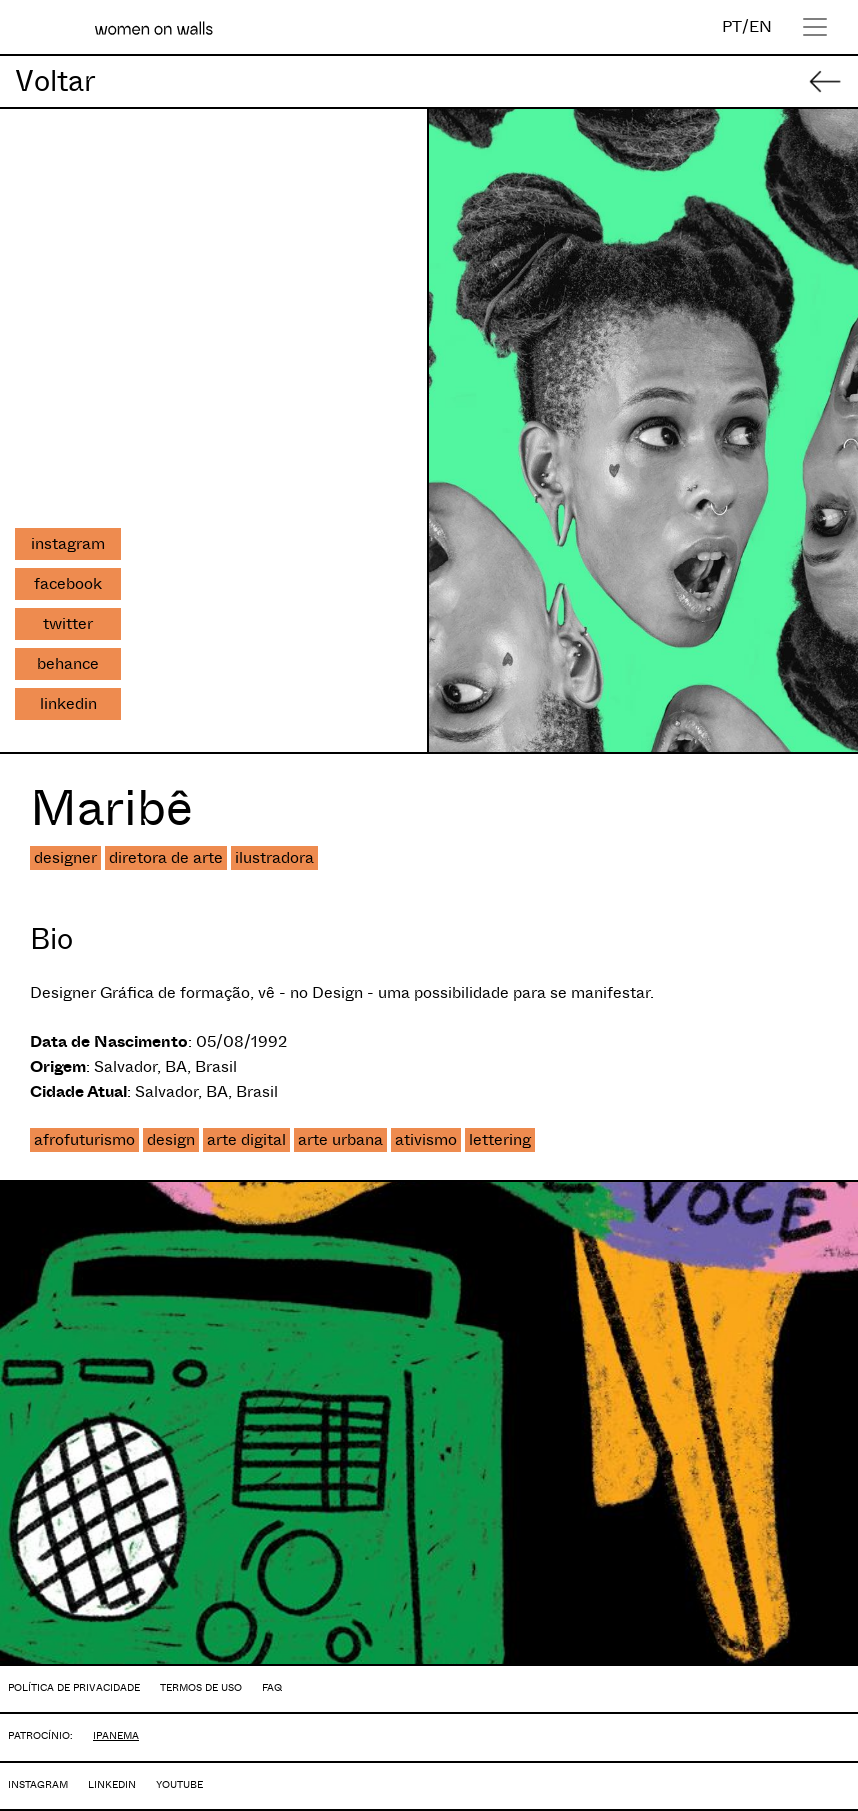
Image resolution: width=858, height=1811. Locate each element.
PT (732, 26)
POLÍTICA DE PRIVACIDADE (74, 1687)
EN (760, 26)
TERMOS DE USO (201, 1687)
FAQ (272, 1687)
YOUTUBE (179, 1784)
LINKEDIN (112, 1784)
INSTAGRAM (38, 1784)
